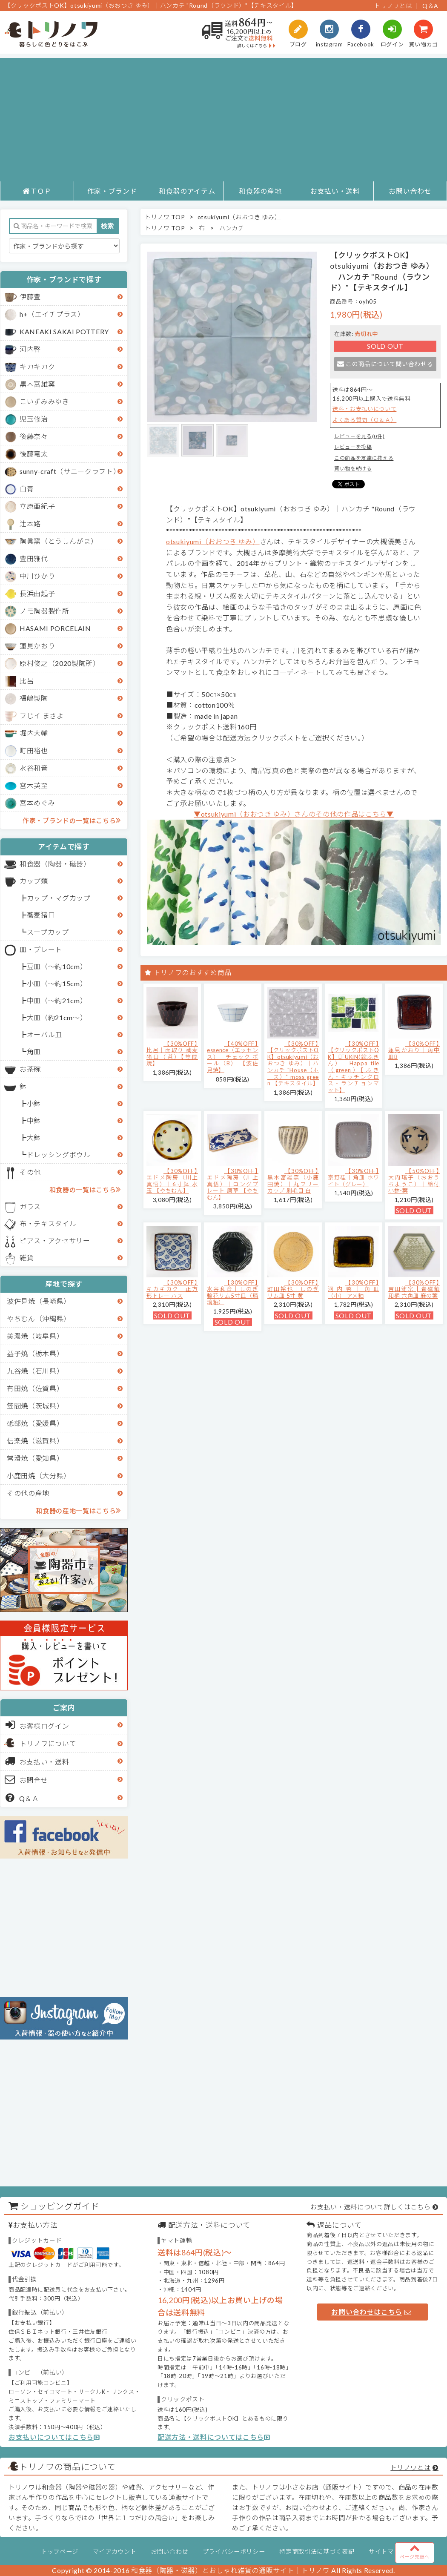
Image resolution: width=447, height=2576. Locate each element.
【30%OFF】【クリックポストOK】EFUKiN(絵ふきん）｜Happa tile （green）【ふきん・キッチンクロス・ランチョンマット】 (353, 1066)
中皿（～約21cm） (57, 1000)
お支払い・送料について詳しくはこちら (370, 2207)
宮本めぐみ (37, 803)
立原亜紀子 (37, 506)
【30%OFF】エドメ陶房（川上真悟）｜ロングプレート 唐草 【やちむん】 (232, 1184)
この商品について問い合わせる (385, 363)
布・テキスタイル (48, 1223)
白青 (27, 489)
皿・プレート (41, 949)
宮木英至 (34, 785)
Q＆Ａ (22, 1797)
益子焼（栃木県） (35, 1353)
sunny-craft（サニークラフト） (70, 471)
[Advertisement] (223, 117)
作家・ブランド (112, 191)
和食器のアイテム (187, 191)
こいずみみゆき (44, 401)
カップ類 (34, 881)
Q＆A (430, 5)
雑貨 (27, 1258)
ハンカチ (231, 228)
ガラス (30, 1206)
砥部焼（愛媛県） (35, 1423)
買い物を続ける (353, 468)
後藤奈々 (34, 436)
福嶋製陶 (34, 698)
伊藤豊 (30, 297)
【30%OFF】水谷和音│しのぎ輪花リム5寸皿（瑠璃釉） (232, 1292)
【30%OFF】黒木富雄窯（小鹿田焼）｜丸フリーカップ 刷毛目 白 (293, 1181)
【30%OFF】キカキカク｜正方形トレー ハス (172, 1289)
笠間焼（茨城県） (35, 1406)
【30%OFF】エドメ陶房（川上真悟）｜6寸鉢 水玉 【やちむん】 (172, 1181)
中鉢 (34, 1120)
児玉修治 (34, 419)
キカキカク (37, 366)
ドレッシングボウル (59, 1154)
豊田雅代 (34, 558)
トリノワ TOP (165, 217)
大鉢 (34, 1137)
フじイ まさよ (42, 715)
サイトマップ (387, 2551)
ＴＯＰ (37, 191)
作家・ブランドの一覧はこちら (72, 820)
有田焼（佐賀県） (35, 1388)
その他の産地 (28, 1493)
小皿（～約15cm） (57, 983)
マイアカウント (115, 2551)
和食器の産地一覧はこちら (78, 1510)
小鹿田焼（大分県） (39, 1476)
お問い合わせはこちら (371, 2312)
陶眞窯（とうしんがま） (58, 541)
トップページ (59, 2551)
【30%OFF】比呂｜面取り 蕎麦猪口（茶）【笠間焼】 (172, 1053)
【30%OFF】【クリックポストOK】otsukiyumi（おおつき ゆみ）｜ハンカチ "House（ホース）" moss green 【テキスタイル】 (293, 1063)
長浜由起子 (37, 593)
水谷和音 (34, 768)
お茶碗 (30, 1069)
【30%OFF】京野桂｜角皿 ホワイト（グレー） (353, 1178)
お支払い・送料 (335, 191)
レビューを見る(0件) (359, 436)
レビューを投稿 (353, 447)
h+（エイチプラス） (52, 314)
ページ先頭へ (415, 2551)
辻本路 (30, 523)
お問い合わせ (410, 191)
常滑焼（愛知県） (35, 1458)
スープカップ (48, 932)
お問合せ (27, 1779)
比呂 (27, 681)
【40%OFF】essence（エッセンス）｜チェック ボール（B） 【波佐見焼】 (232, 1056)
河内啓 (30, 349)
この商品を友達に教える (363, 458)
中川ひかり (37, 576)
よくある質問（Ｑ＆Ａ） (364, 419)
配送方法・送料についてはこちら (214, 2437)
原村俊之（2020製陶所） (60, 663)
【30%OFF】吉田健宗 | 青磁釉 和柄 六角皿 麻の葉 (414, 1289)
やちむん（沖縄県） (39, 1318)
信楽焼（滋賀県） (35, 1441)
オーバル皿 (44, 1034)
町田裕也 (34, 750)
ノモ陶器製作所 (44, 611)
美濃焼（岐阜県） (35, 1336)
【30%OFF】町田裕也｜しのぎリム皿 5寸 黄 (293, 1289)
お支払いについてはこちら (54, 2437)
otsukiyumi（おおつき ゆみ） (239, 217)
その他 (30, 1172)
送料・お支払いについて (364, 408)
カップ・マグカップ (59, 898)
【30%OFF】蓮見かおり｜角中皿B (414, 1050)
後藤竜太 (34, 454)
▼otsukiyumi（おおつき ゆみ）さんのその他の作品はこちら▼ (294, 814)
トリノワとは (393, 5)
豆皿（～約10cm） (57, 966)
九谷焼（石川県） (35, 1371)
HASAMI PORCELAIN (55, 628)
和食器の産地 (260, 191)
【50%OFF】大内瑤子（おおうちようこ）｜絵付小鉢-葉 (414, 1181)
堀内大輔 (34, 733)
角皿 (34, 1051)
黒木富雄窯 (37, 384)
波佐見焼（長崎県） (39, 1301)
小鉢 (34, 1103)
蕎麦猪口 (41, 915)
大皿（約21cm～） (57, 1017)
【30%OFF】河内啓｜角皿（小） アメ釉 (353, 1289)
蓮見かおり (37, 646)
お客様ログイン (37, 1724)
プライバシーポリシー (234, 2551)
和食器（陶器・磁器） (55, 864)
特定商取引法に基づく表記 (316, 2551)
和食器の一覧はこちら (85, 1189)
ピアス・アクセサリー (55, 1240)
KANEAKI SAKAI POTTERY (64, 331)
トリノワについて (48, 1743)
